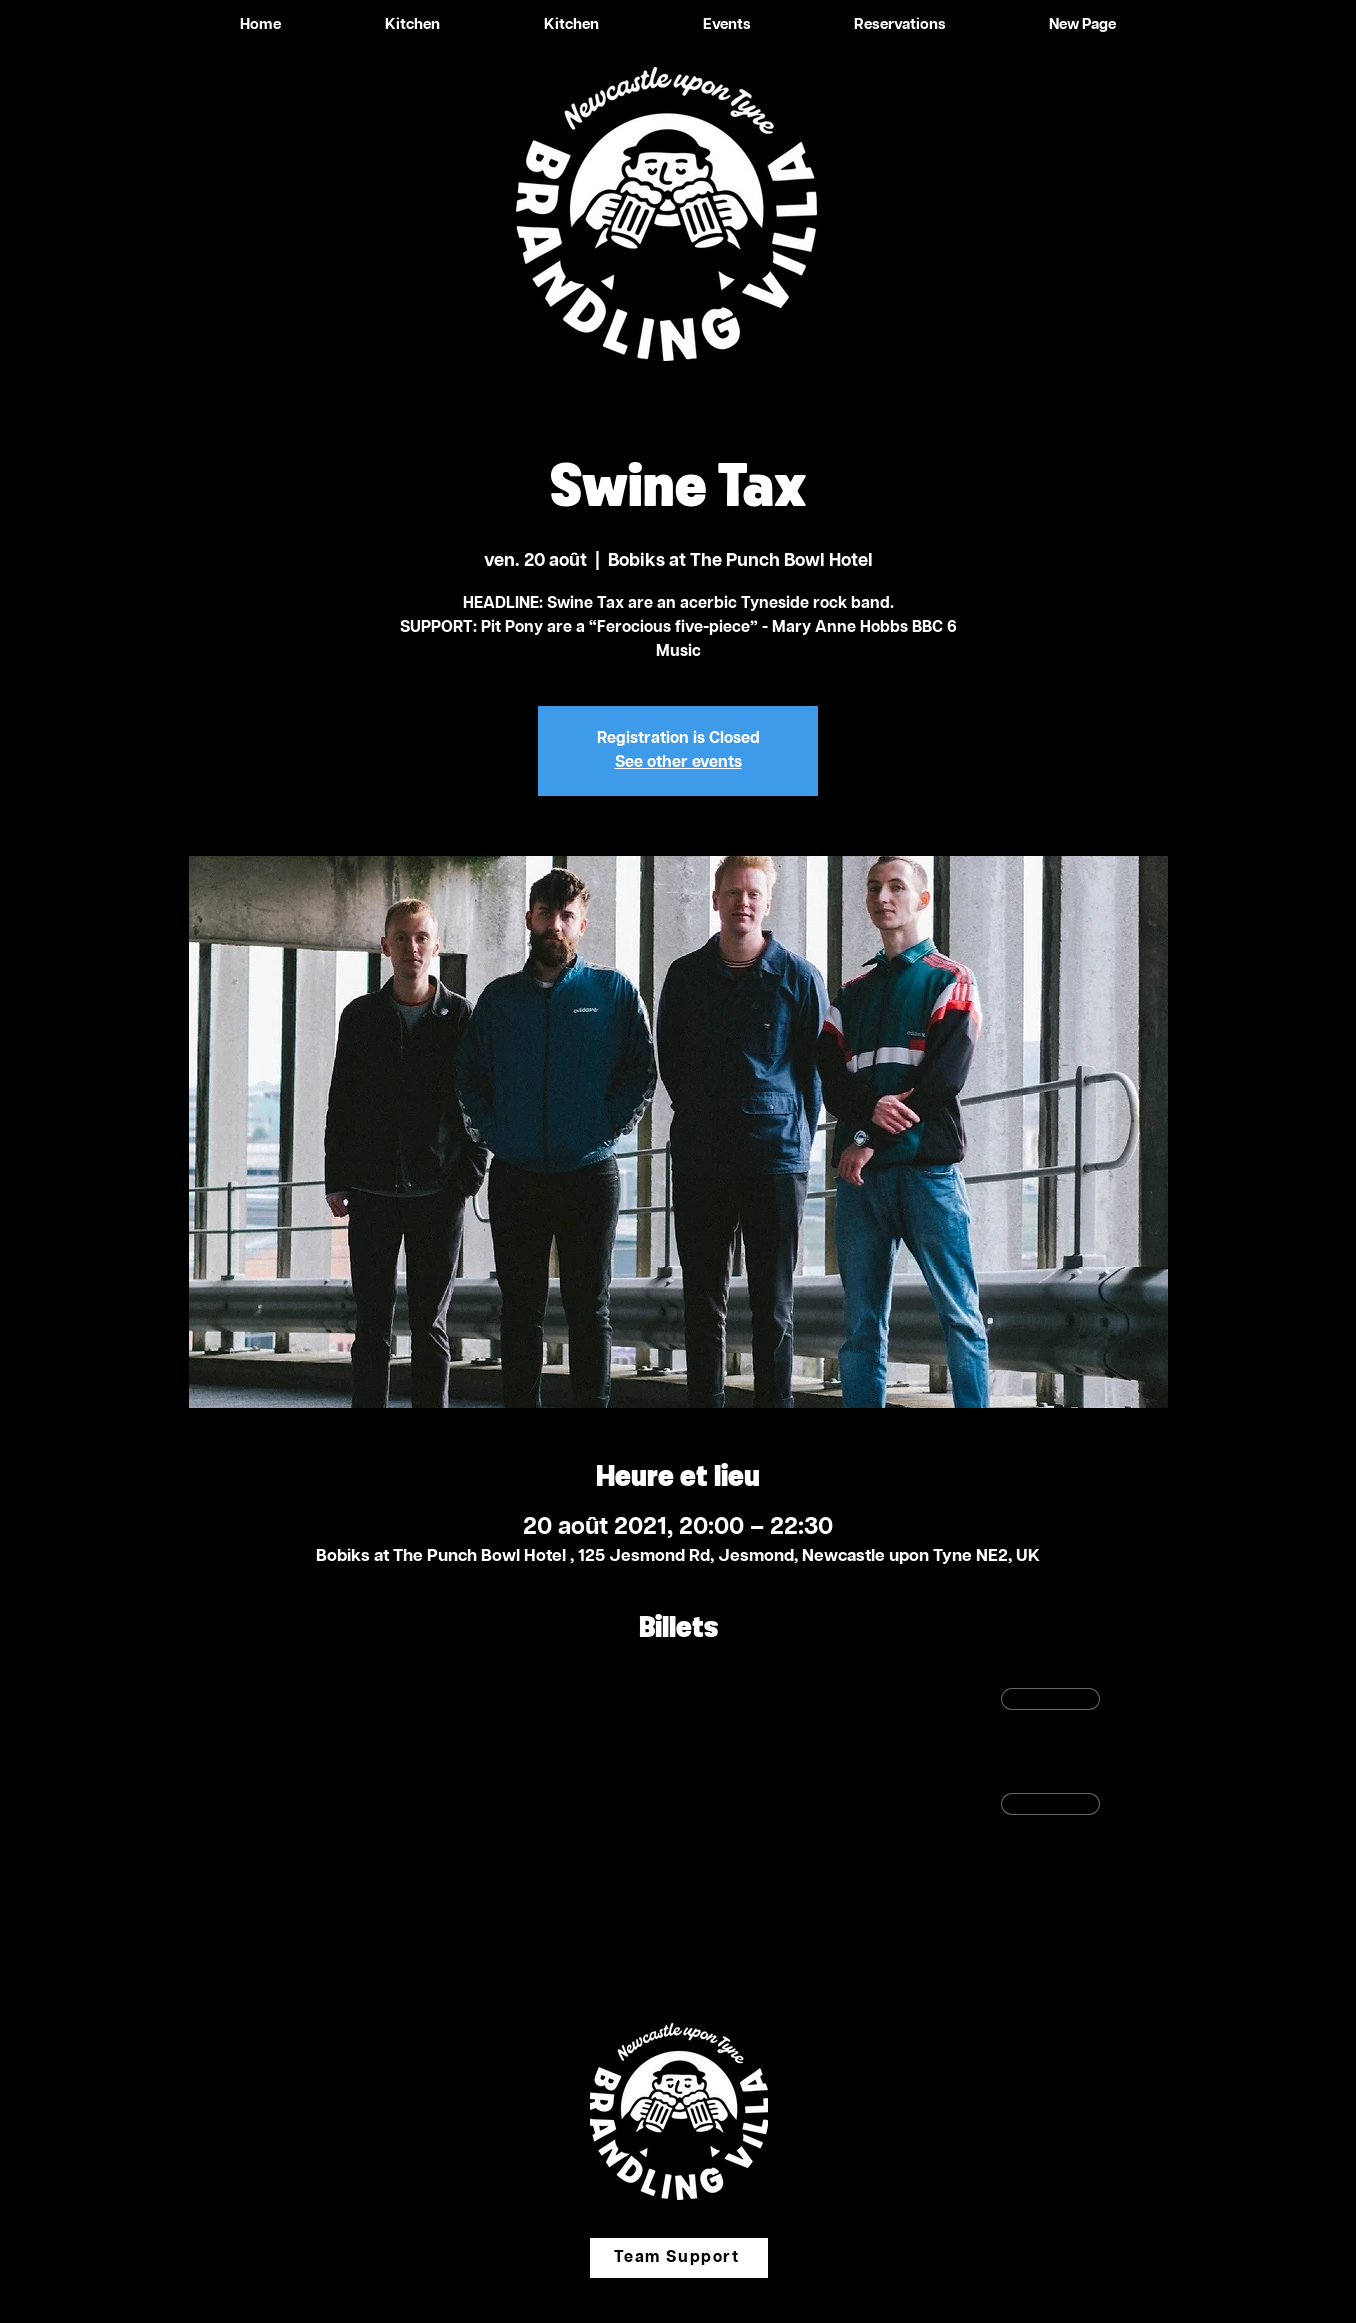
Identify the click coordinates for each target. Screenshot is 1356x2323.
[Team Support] (679, 2258)
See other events (678, 762)
